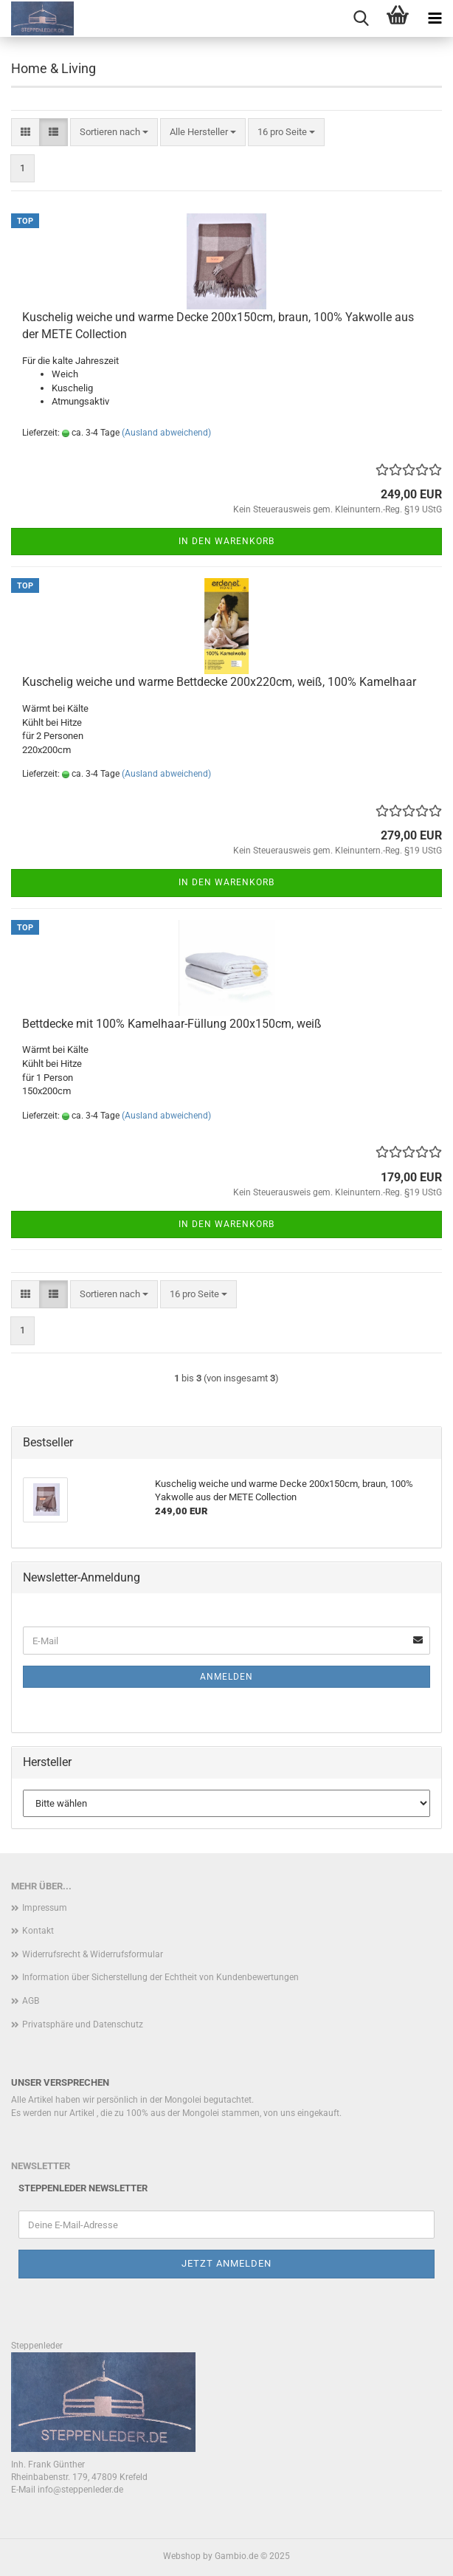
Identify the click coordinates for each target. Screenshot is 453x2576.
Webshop (182, 2556)
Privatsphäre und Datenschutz (82, 2024)
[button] (25, 132)
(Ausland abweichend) (166, 432)
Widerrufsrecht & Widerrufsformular (92, 1954)
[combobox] (114, 132)
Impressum (44, 1908)
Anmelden (226, 1677)
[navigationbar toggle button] (434, 18)
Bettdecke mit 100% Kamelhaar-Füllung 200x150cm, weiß (172, 1024)
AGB (30, 2001)
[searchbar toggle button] (360, 18)
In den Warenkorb (226, 541)
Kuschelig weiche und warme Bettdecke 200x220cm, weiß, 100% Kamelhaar (219, 682)
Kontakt (38, 1931)
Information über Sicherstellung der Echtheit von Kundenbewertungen (160, 1977)
